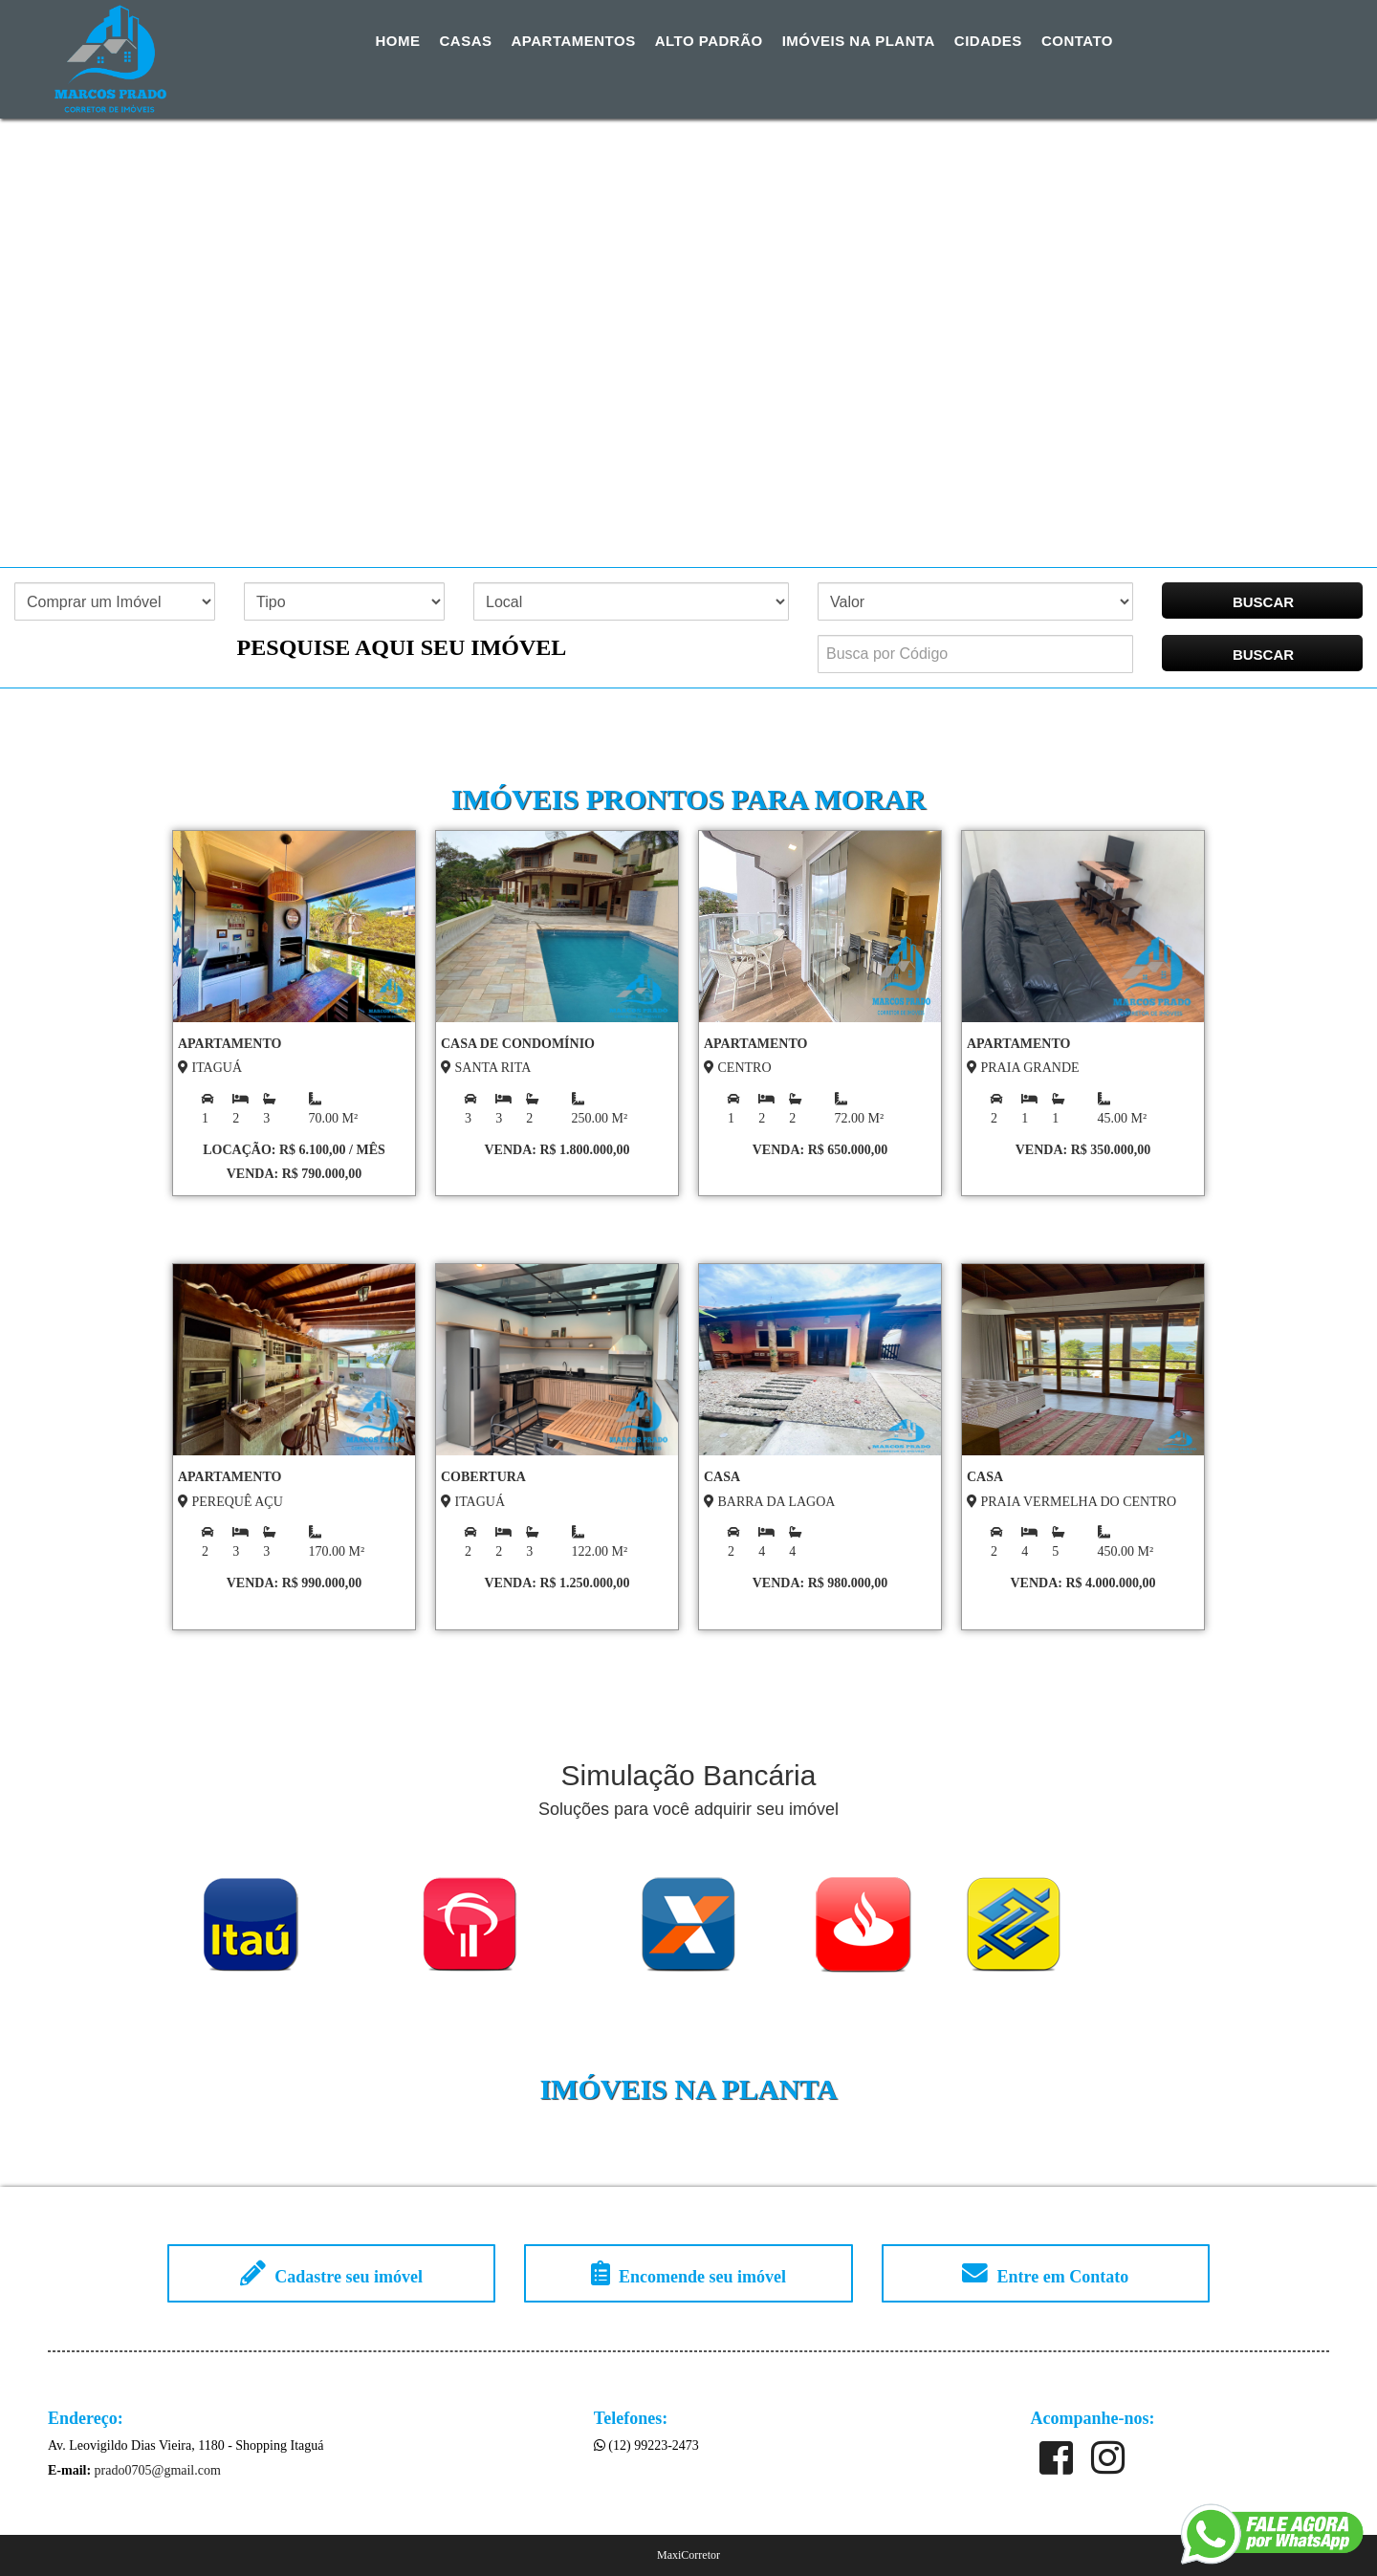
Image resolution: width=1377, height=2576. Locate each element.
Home (398, 41)
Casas (466, 41)
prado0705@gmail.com (158, 2470)
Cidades (988, 41)
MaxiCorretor (688, 2555)
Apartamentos (574, 41)
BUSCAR (1263, 602)
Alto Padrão (709, 41)
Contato (1077, 41)
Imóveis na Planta (858, 41)
